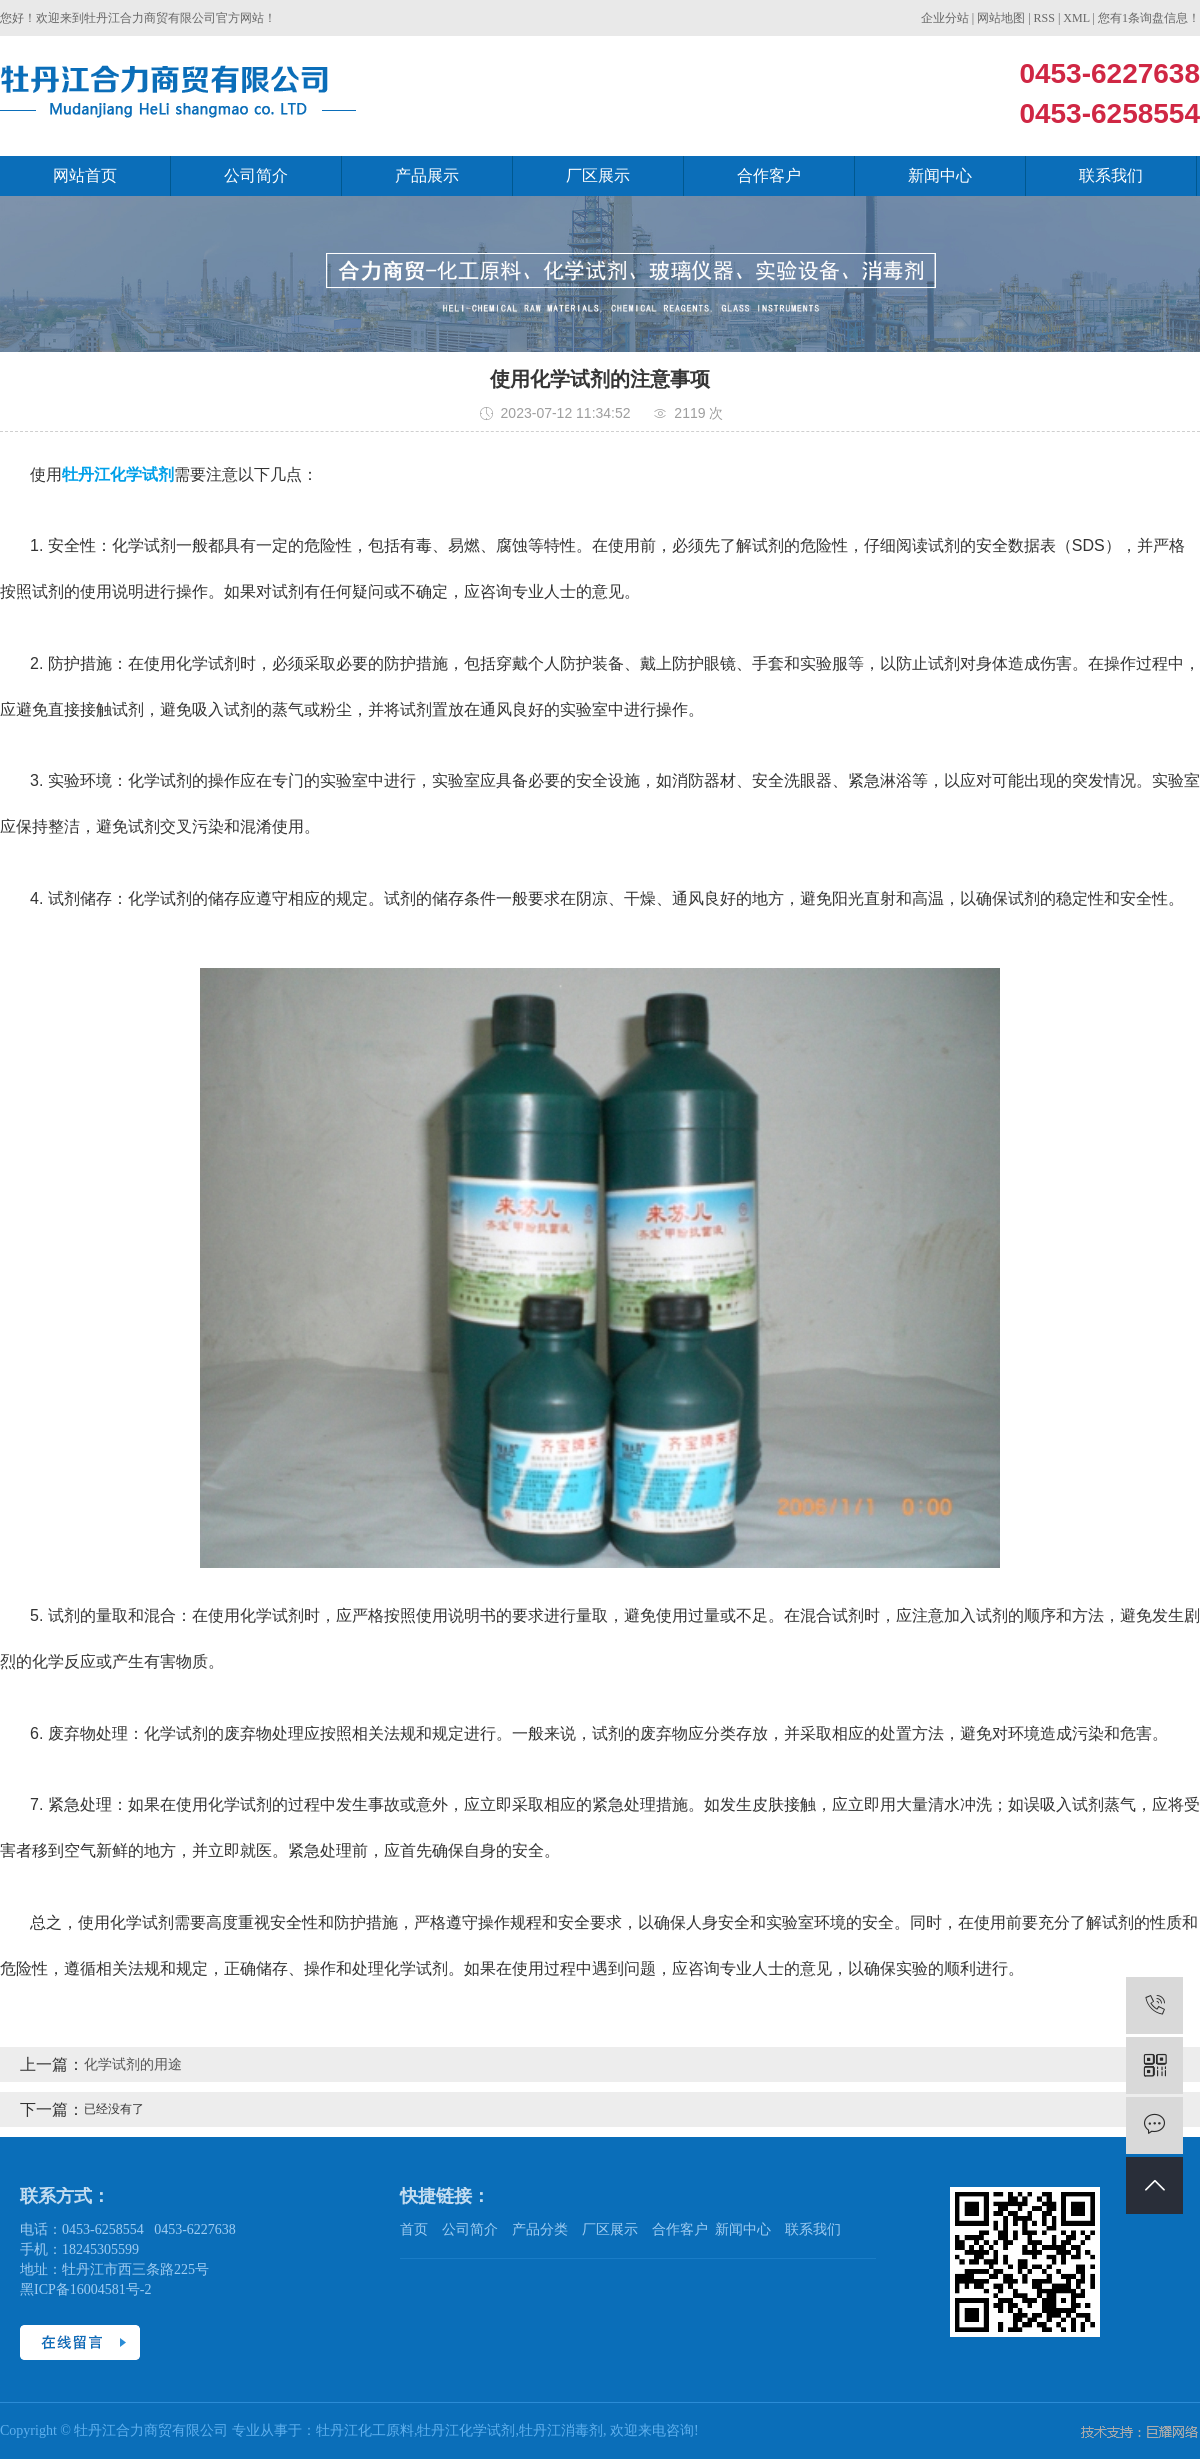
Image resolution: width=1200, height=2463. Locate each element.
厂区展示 (598, 175)
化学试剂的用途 (133, 2064)
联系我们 (1111, 175)
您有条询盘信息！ (1149, 18)
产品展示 (427, 175)
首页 (414, 2229)
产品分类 (540, 2229)
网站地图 (1001, 18)
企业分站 (945, 18)
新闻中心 (940, 175)
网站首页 (85, 175)
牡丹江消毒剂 (561, 2430)
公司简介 (256, 175)
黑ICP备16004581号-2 (85, 2289)
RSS (1044, 18)
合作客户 (769, 175)
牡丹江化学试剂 (466, 2430)
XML (1076, 18)
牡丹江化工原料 (365, 2430)
